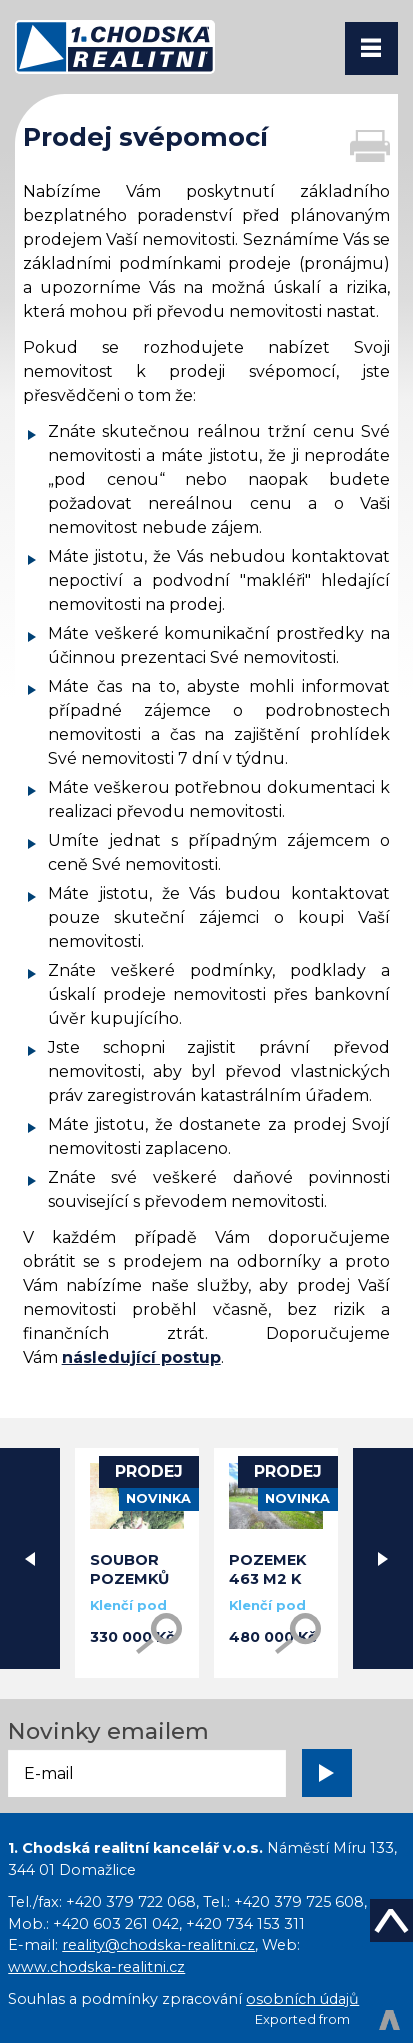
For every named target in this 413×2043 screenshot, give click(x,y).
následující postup (141, 1357)
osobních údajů (302, 1999)
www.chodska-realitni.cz (96, 1967)
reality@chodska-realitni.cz (158, 1945)
